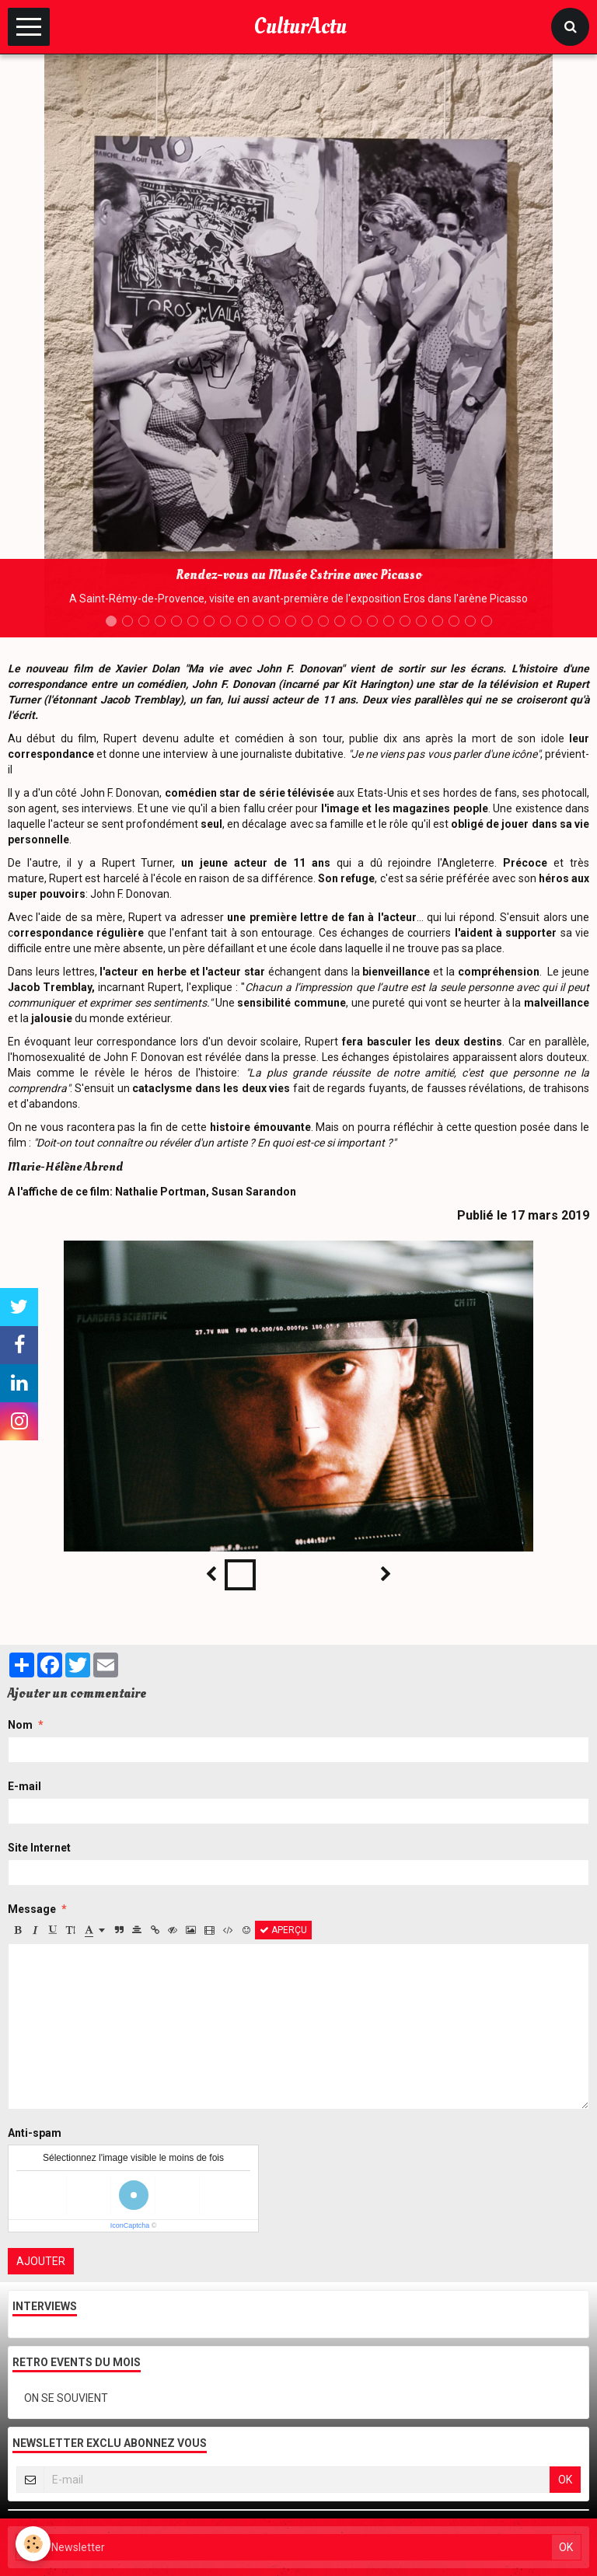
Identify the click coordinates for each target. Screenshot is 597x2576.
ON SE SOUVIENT (66, 2398)
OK (565, 2479)
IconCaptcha (130, 2225)
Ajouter (40, 2261)
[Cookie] (33, 2543)
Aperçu (283, 1930)
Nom (20, 1725)
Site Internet (39, 1847)
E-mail (24, 1786)
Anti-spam (34, 2133)
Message (32, 1909)
